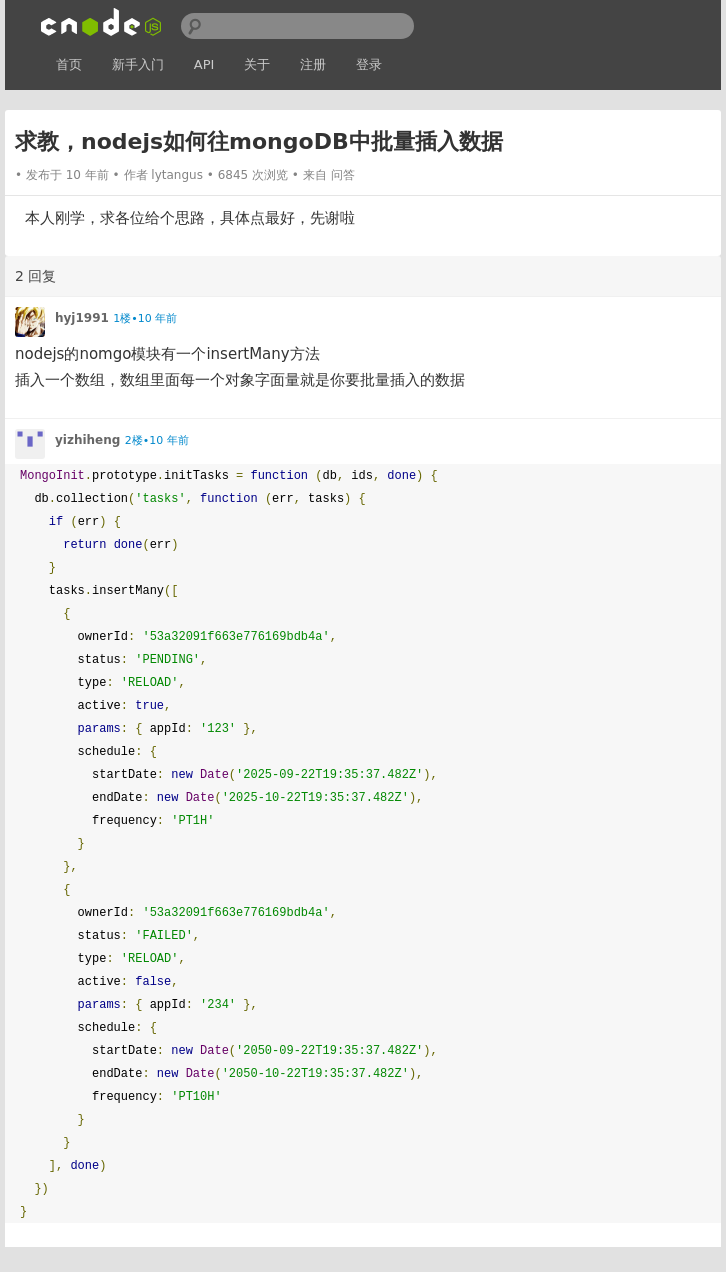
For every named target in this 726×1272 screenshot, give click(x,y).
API (204, 64)
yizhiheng (87, 440)
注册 (313, 64)
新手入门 (138, 64)
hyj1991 (82, 318)
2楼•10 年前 (157, 440)
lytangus (177, 175)
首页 (69, 64)
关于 (257, 64)
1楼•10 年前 (145, 318)
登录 (369, 64)
